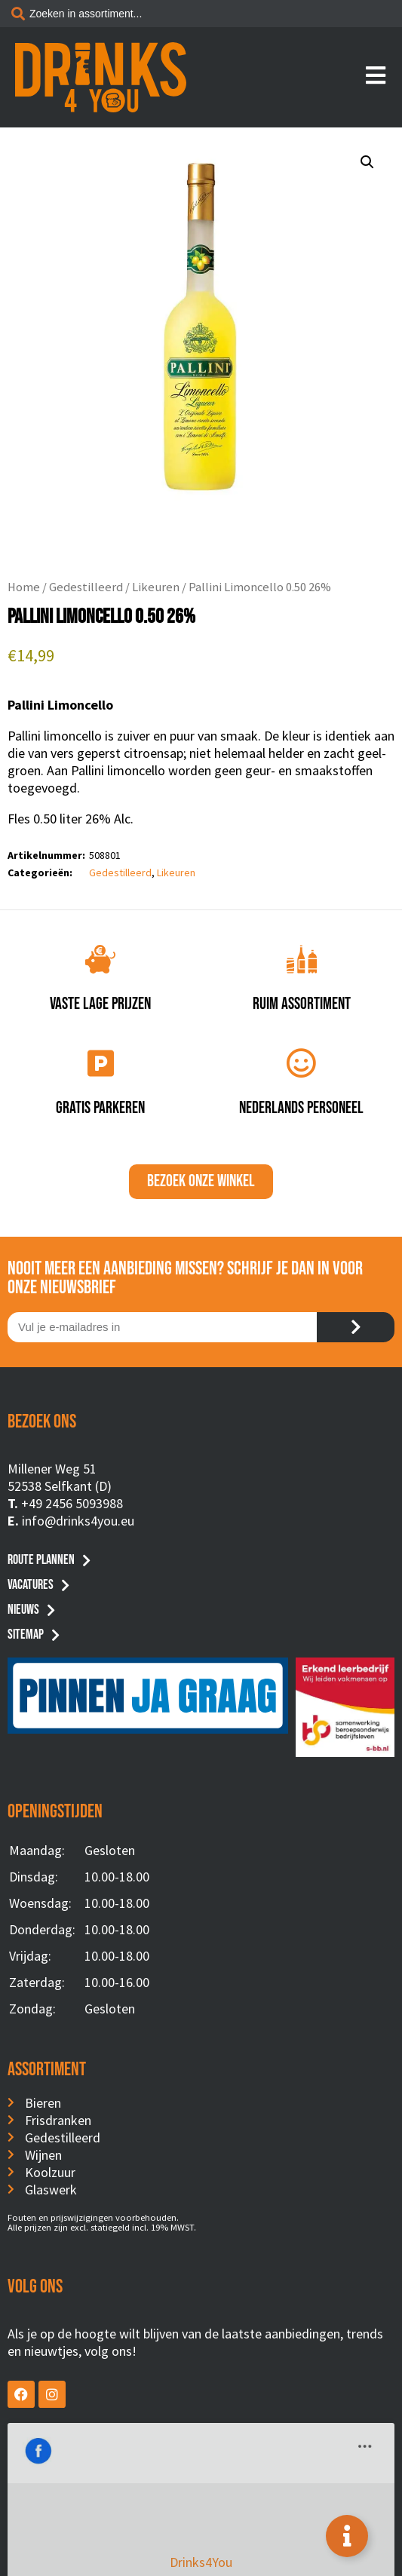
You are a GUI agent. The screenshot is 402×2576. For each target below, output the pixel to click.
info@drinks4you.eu (78, 1520)
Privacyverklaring (201, 2540)
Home (24, 587)
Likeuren (156, 587)
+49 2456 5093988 (72, 1503)
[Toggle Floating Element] (347, 2536)
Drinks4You (69, 2445)
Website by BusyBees (201, 2558)
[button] (367, 162)
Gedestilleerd (86, 587)
